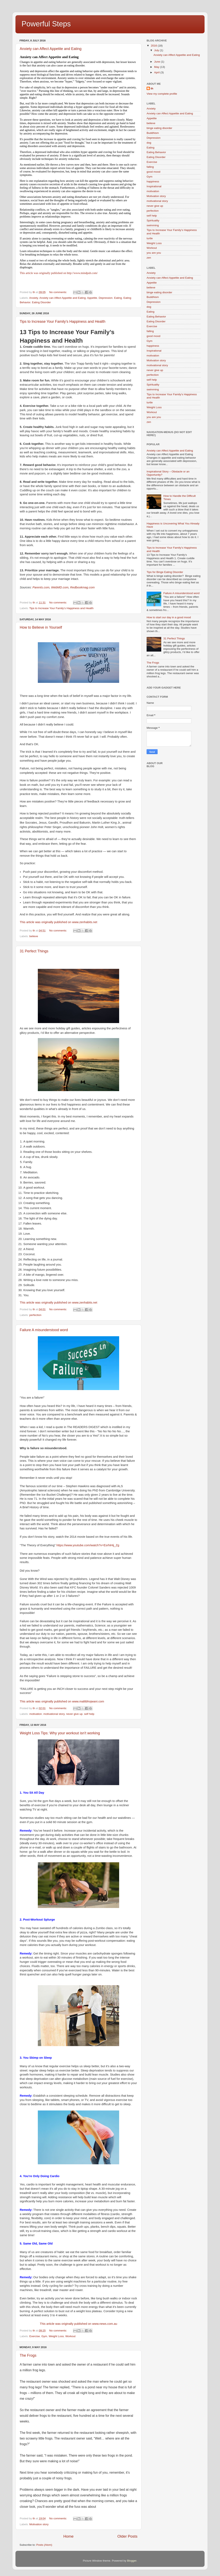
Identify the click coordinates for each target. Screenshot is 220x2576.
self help (89, 1713)
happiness (153, 181)
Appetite (92, 297)
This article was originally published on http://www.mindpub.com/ (59, 273)
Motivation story (39, 2524)
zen (149, 257)
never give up (74, 1713)
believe (33, 936)
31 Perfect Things (34, 951)
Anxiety (33, 297)
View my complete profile (162, 93)
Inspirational (154, 186)
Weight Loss (56, 2336)
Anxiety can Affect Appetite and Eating (51, 49)
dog (149, 142)
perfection (35, 1315)
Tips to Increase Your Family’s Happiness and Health (62, 321)
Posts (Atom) (44, 2544)
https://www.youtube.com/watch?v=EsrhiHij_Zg (87, 1545)
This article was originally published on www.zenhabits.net (58, 922)
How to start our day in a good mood (169, 617)
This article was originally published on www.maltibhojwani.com (62, 1701)
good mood (153, 171)
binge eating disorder (159, 128)
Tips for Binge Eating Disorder (165, 572)
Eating (118, 297)
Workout (70, 2336)
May (157, 66)
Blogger (131, 2560)
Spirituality (153, 220)
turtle (150, 238)
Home (68, 2536)
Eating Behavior (156, 152)
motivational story (53, 1713)
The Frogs (28, 2355)
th (152, 88)
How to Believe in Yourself (41, 627)
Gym (44, 2336)
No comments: (58, 292)
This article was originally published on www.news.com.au (78, 2323)
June (157, 61)
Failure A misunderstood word (44, 1330)
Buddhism (153, 132)
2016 (154, 45)
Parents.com (41, 587)
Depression (105, 297)
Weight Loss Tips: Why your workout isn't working (60, 1733)
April (157, 72)
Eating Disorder (41, 302)
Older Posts (127, 2536)
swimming (153, 225)
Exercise (34, 2336)
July (157, 50)
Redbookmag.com (82, 587)
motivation (35, 1713)
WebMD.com (60, 587)
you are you (154, 252)
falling (150, 166)
